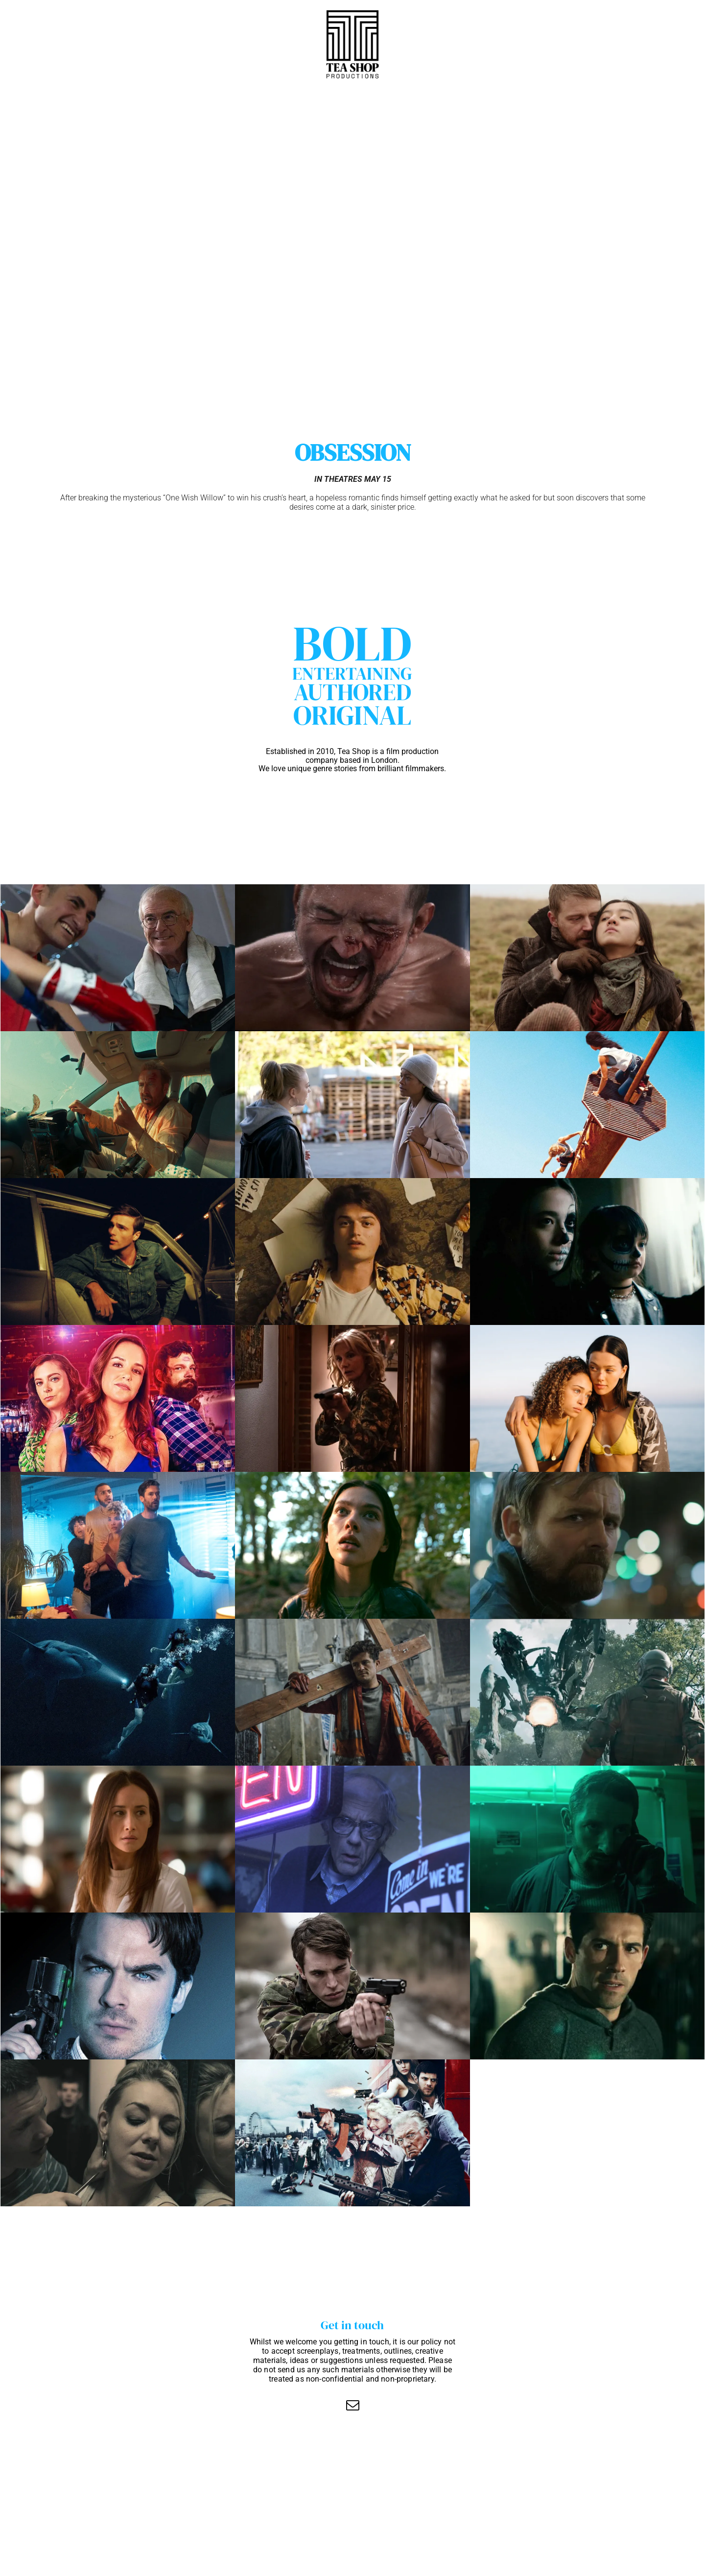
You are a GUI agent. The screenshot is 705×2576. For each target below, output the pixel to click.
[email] (352, 2406)
